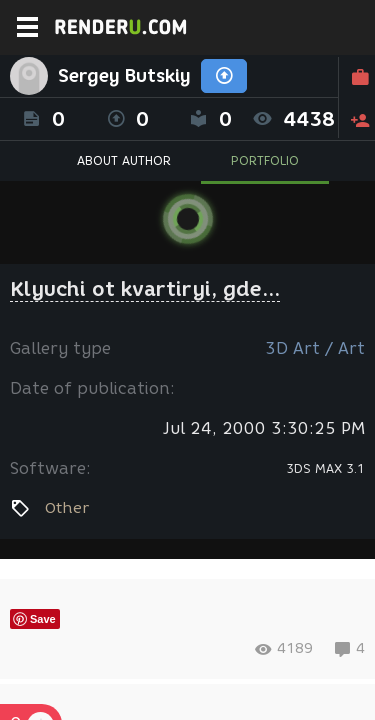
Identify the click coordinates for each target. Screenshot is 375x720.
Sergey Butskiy (124, 76)
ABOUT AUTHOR (124, 160)
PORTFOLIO (265, 160)
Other (67, 508)
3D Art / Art (315, 348)
